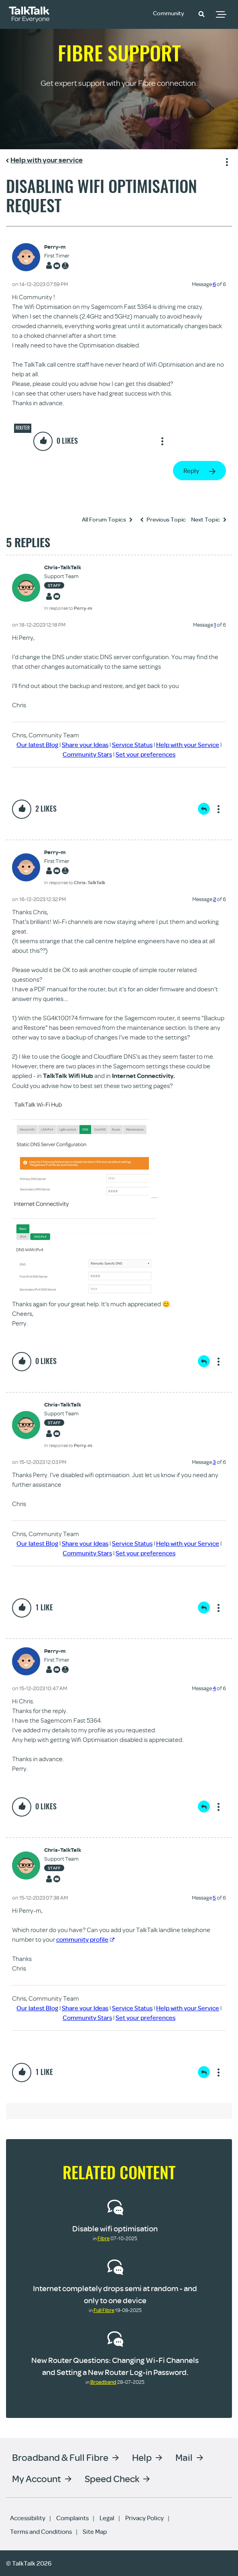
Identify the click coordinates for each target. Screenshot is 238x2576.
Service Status (132, 745)
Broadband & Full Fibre (60, 2457)
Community (170, 13)
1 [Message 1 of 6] (215, 624)
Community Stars (87, 754)
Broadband (103, 2382)
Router (23, 427)
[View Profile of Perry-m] (57, 247)
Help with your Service (187, 745)
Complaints (72, 2518)
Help (142, 2457)
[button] (201, 14)
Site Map (95, 2531)
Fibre (104, 2238)
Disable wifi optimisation (115, 2228)
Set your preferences (145, 754)
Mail (184, 2457)
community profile (85, 1939)
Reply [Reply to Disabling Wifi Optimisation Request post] (191, 471)
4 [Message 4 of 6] (214, 1688)
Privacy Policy (144, 2518)
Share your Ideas (85, 745)
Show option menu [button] (225, 160)
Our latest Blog (37, 745)
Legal (107, 2518)
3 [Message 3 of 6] (214, 1462)
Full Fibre (104, 2310)
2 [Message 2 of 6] (214, 899)
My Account (36, 2478)
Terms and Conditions (41, 2531)
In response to (68, 608)
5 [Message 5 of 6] (214, 1897)
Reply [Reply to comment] (204, 809)
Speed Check (112, 2478)
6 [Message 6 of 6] (214, 284)
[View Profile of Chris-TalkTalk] (68, 567)
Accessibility (27, 2518)
